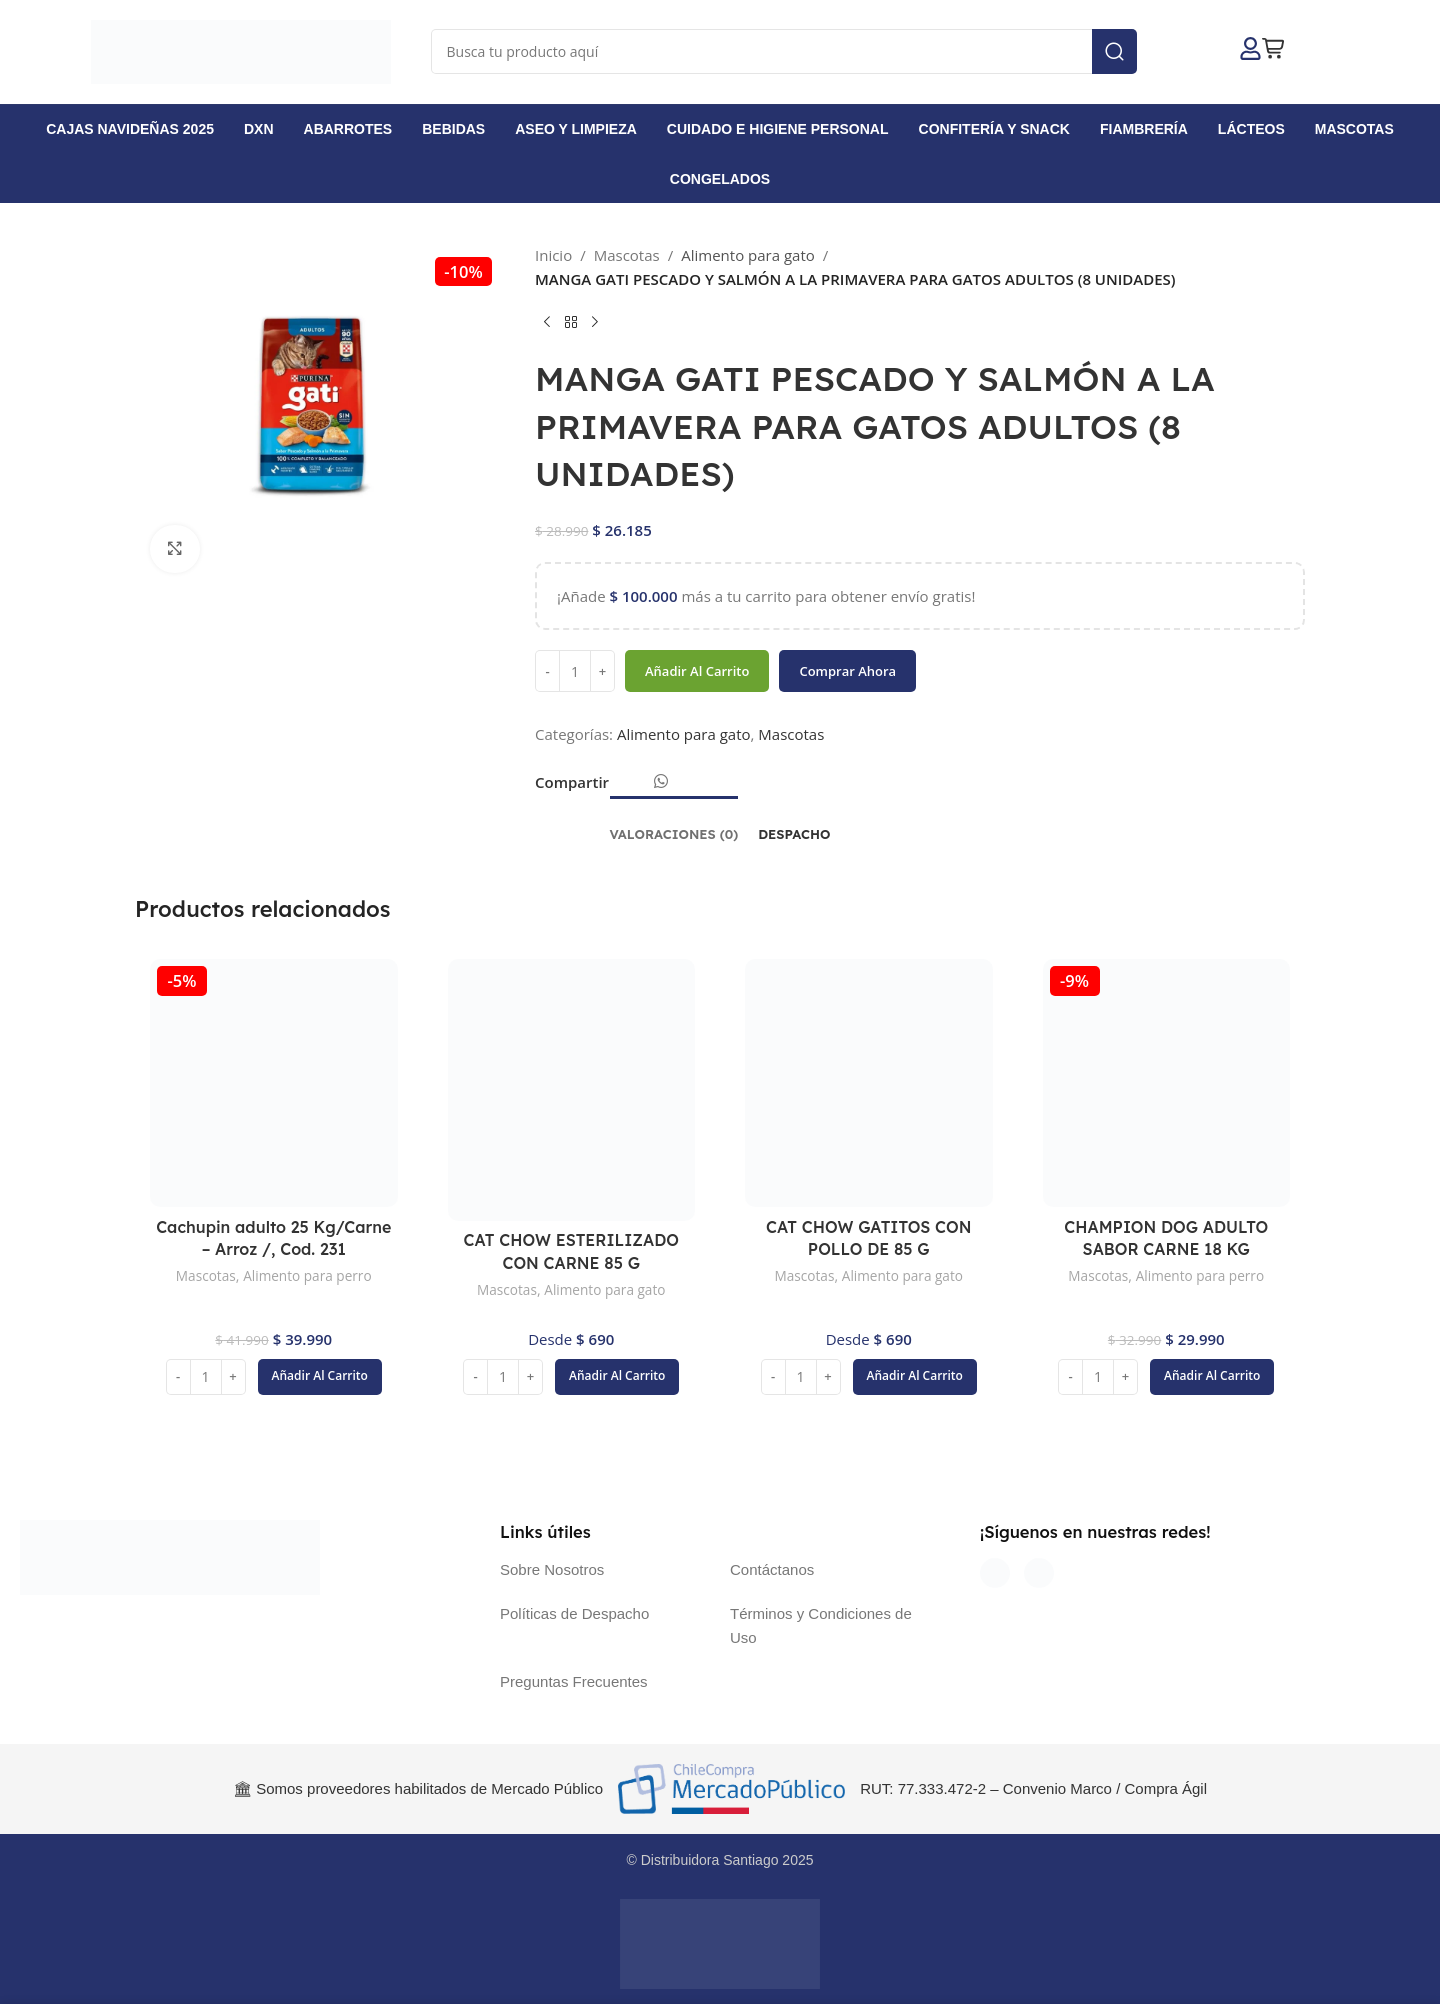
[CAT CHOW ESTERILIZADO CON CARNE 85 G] (572, 1089)
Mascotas (627, 255)
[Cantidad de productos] (575, 672)
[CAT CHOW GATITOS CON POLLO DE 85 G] (869, 1083)
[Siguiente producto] (595, 323)
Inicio (553, 255)
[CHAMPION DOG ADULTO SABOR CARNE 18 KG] (1167, 1083)
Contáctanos (772, 1569)
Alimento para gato (748, 255)
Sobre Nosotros (552, 1569)
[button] (320, 1377)
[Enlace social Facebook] (619, 788)
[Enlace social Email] (636, 788)
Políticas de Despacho (574, 1613)
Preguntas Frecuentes (574, 1681)
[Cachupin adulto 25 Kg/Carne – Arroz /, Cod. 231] (274, 1083)
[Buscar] (784, 51)
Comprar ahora (847, 671)
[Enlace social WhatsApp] (660, 782)
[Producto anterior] (547, 323)
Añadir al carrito (697, 671)
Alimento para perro (309, 1275)
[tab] (674, 825)
